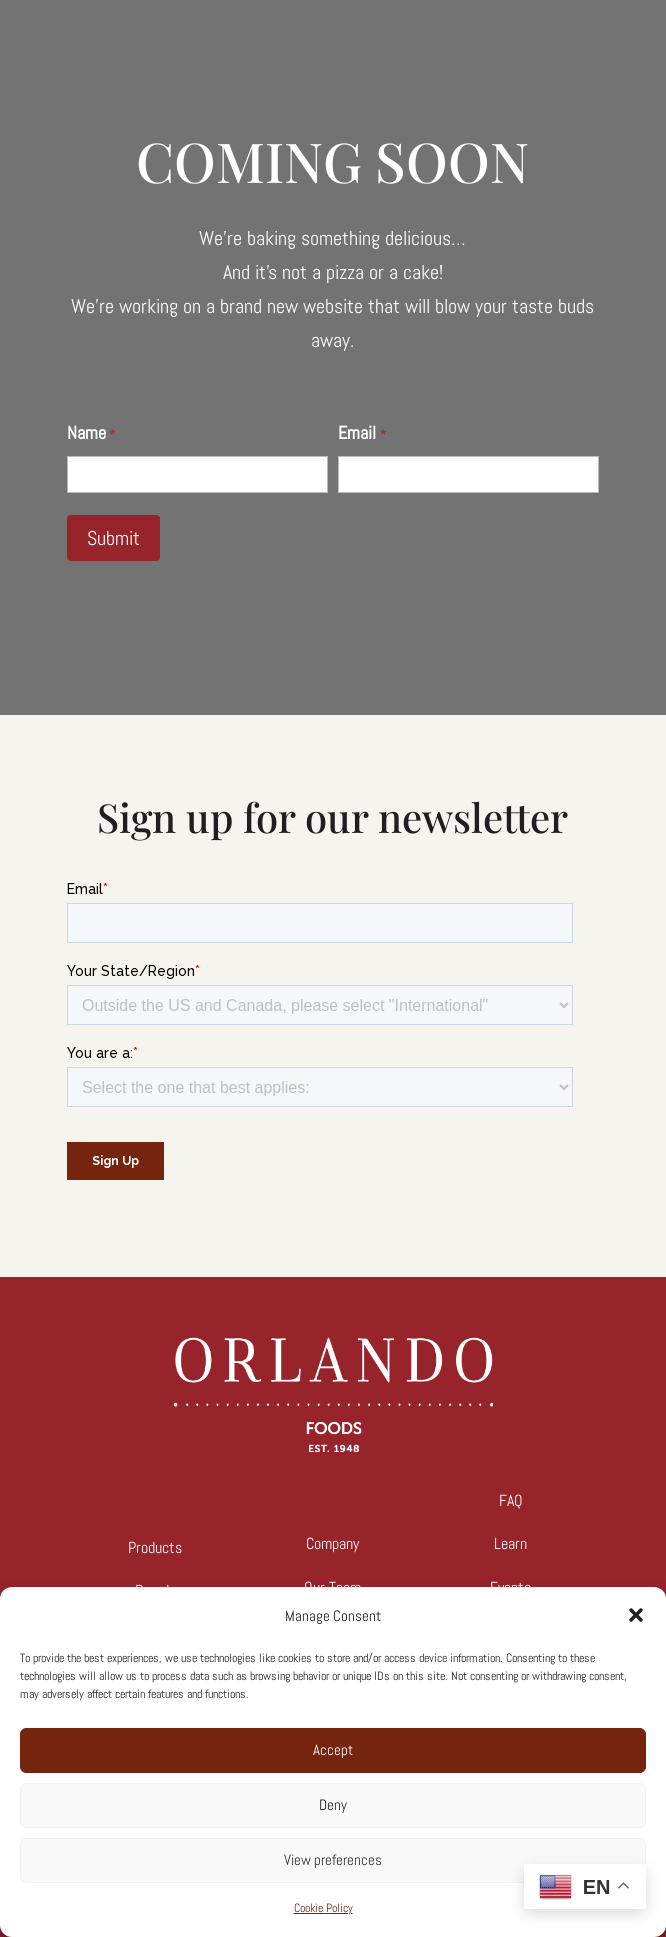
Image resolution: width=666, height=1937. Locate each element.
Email (361, 434)
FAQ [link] (511, 1500)
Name (91, 434)
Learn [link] (510, 1543)
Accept (333, 1749)
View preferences (333, 1859)
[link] (333, 1446)
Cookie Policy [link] (323, 1908)
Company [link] (332, 1543)
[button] (636, 1615)
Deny (333, 1804)
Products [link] (155, 1547)
